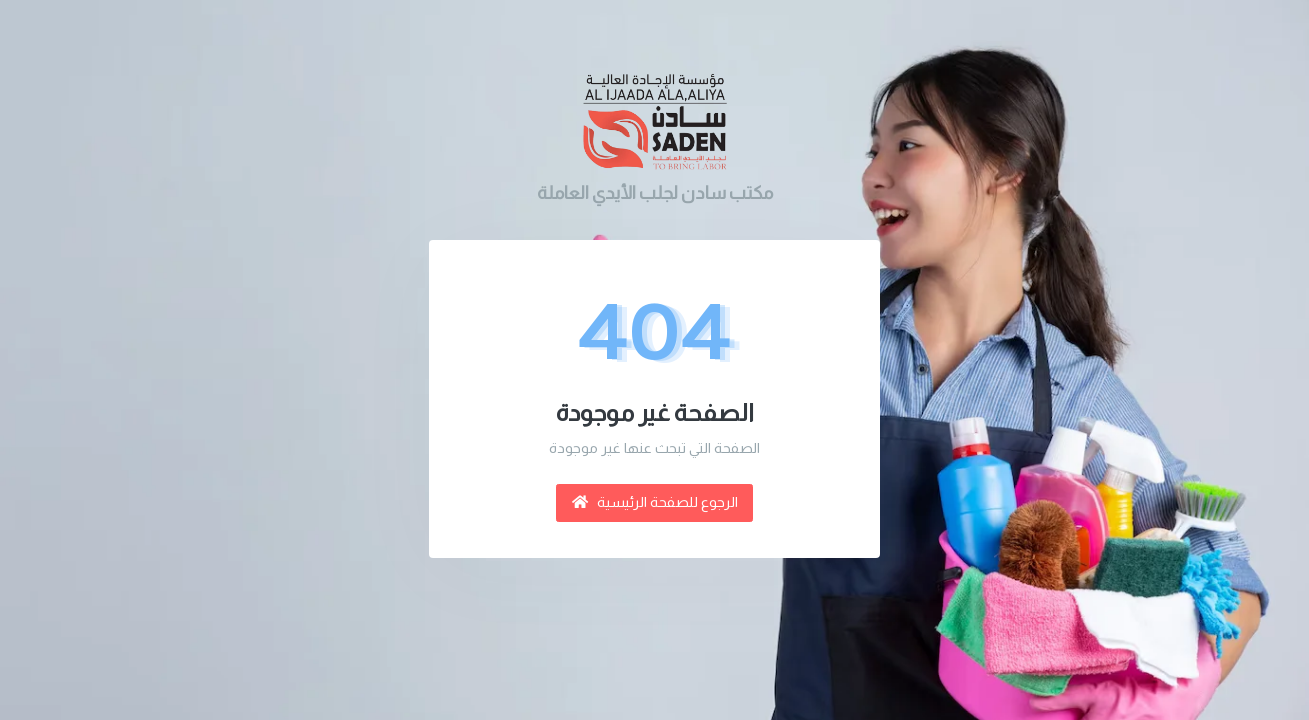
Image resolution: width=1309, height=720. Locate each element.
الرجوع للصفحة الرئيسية (655, 502)
